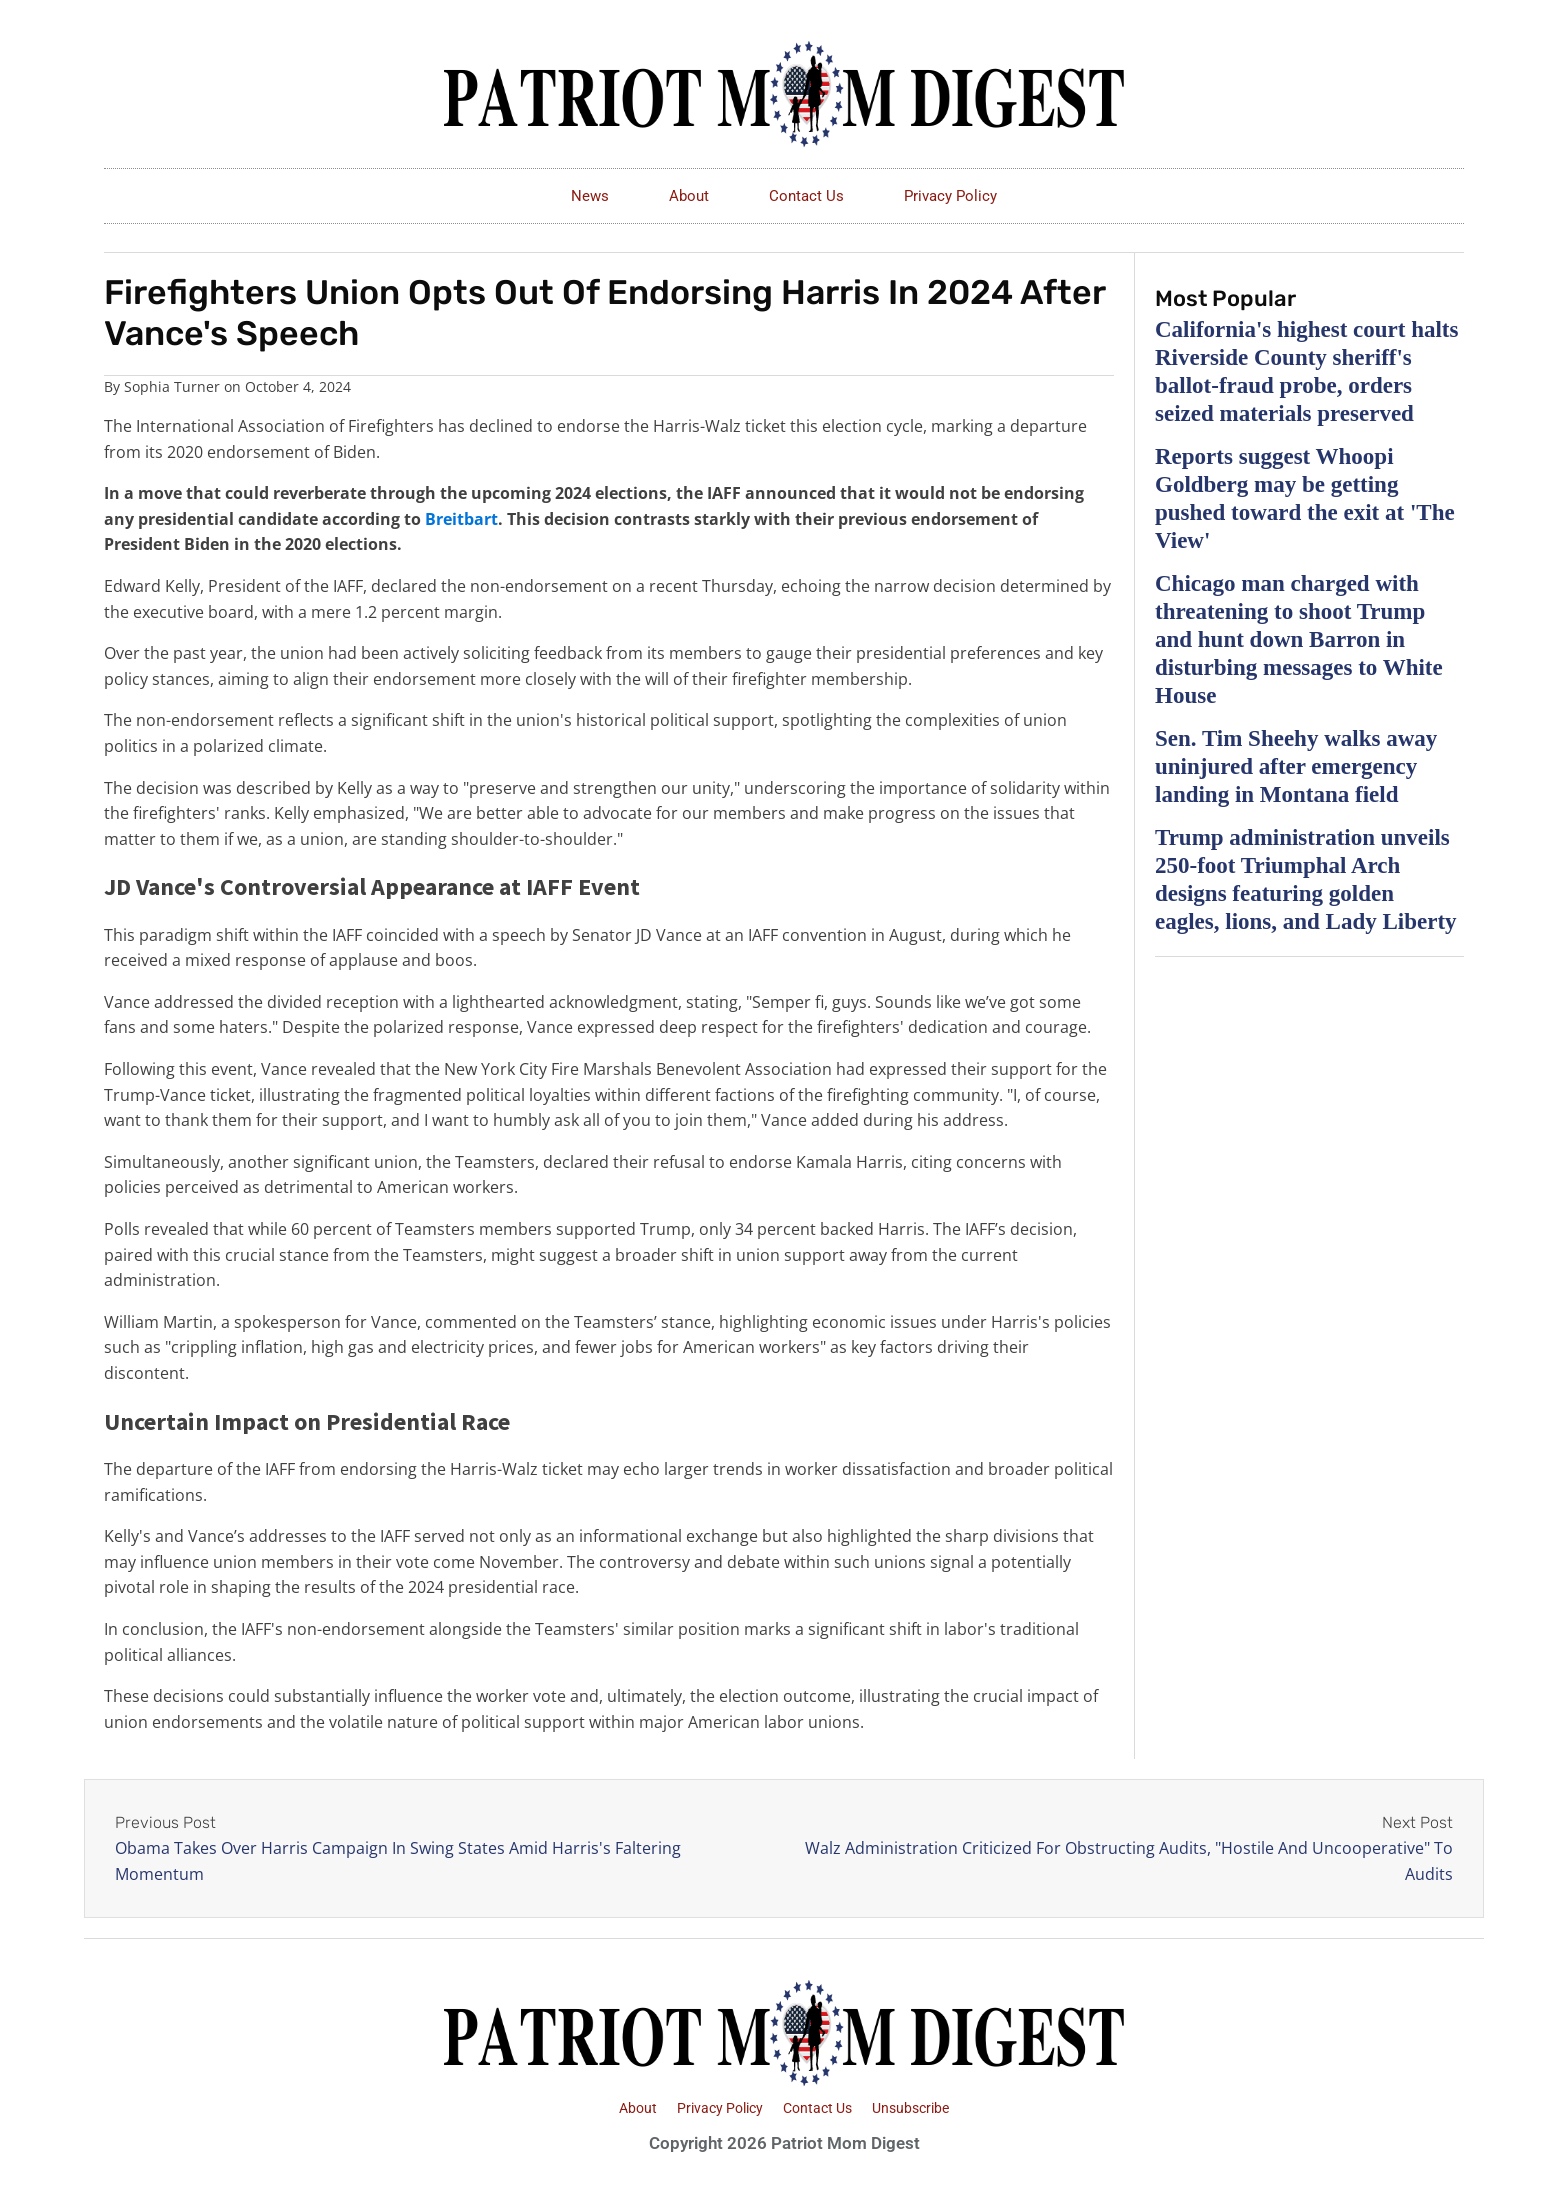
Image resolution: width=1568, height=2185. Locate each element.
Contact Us (806, 196)
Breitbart (461, 519)
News (590, 196)
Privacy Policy (950, 196)
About (689, 196)
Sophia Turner (172, 386)
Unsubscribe (910, 2108)
